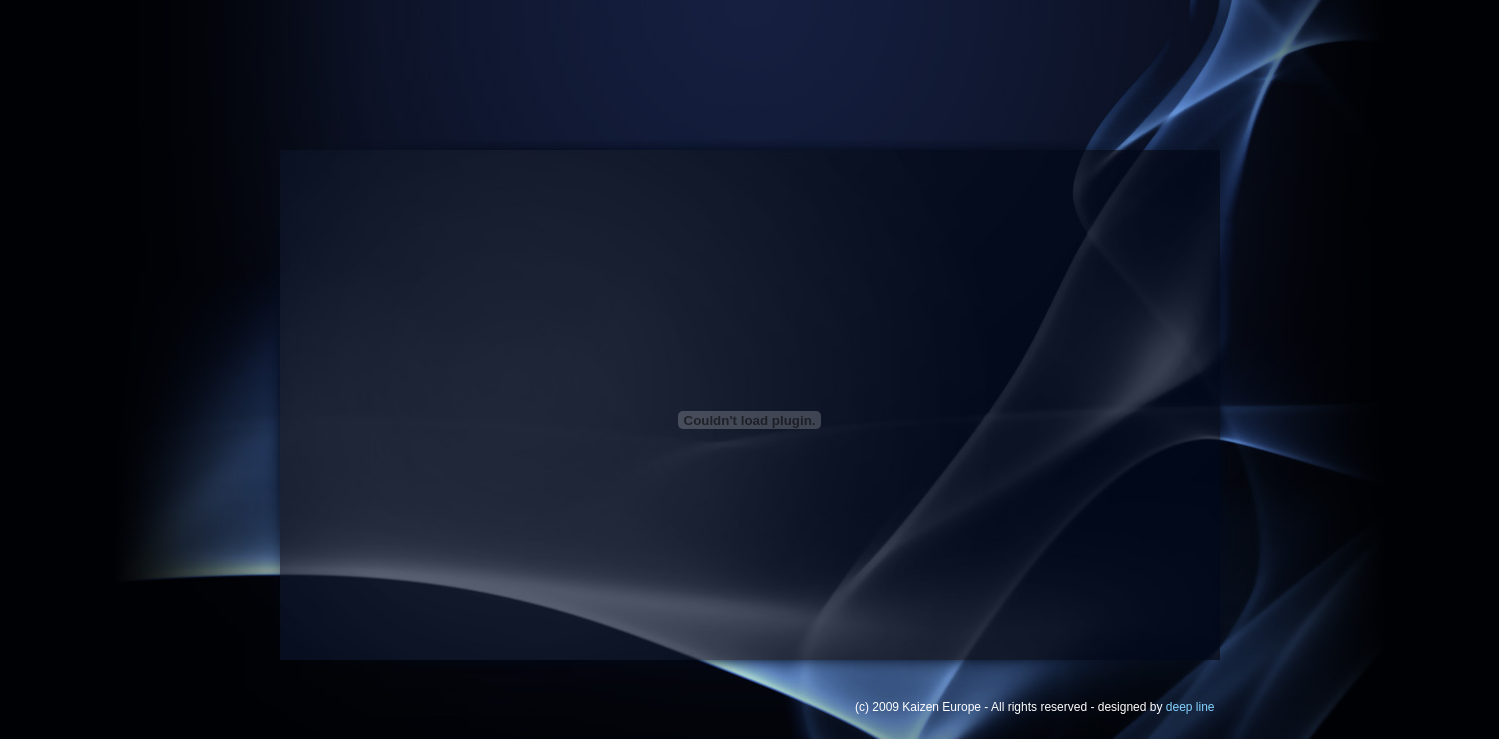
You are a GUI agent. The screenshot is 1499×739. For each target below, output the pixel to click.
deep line (1190, 707)
